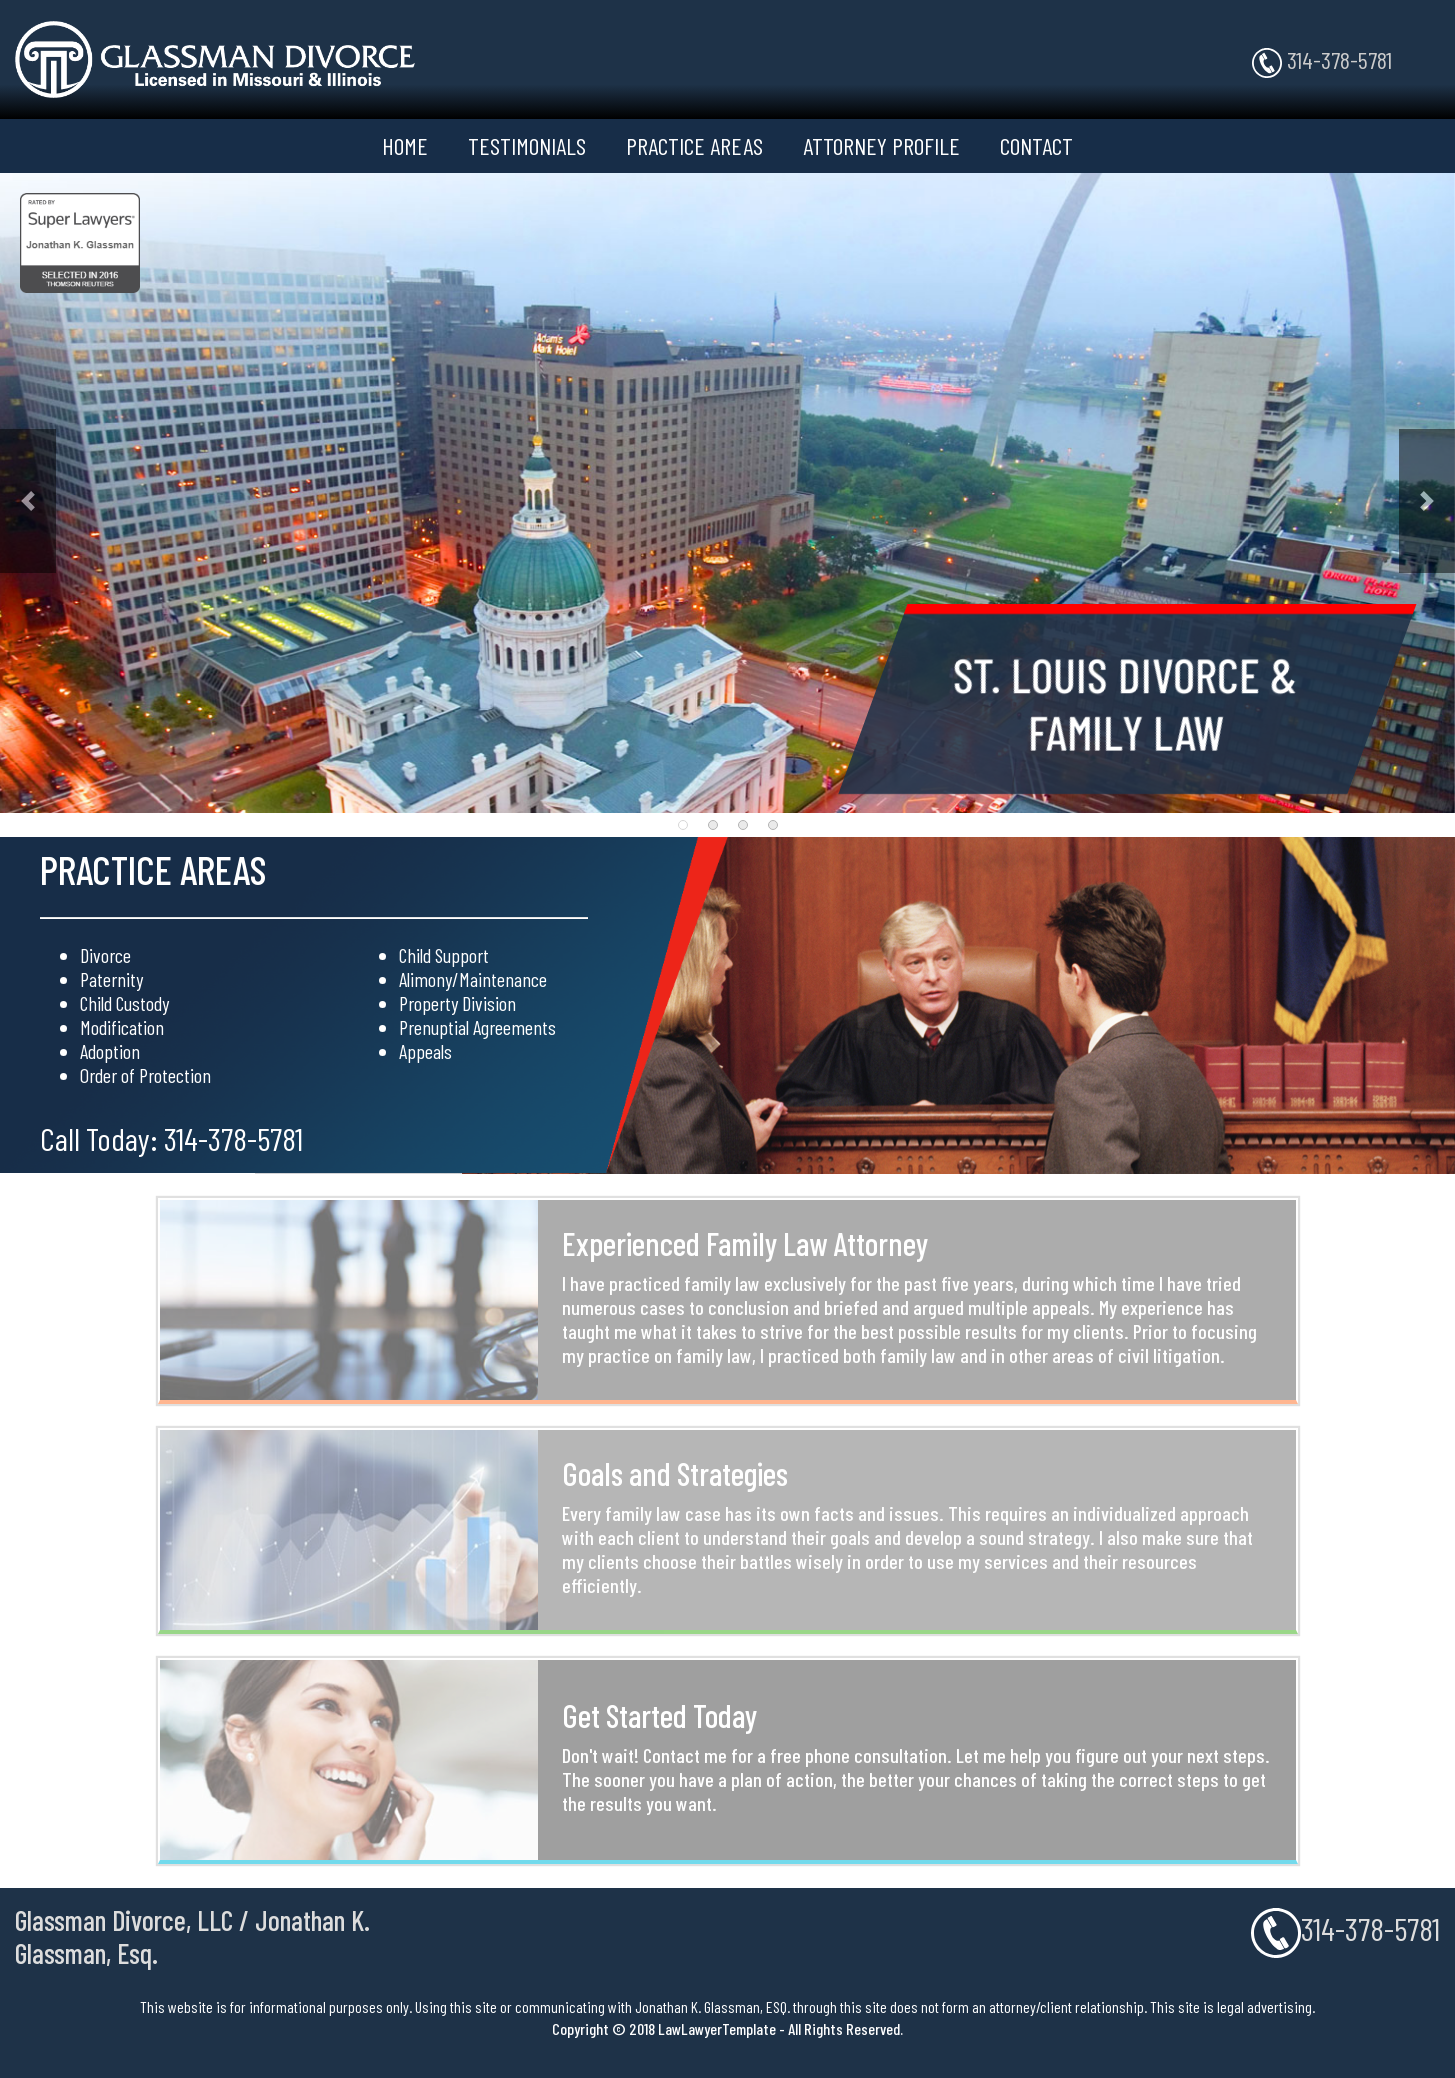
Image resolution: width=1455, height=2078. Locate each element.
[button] (28, 501)
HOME (405, 145)
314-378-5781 (1322, 61)
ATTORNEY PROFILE (881, 145)
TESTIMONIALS (527, 145)
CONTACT (1036, 145)
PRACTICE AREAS (694, 145)
